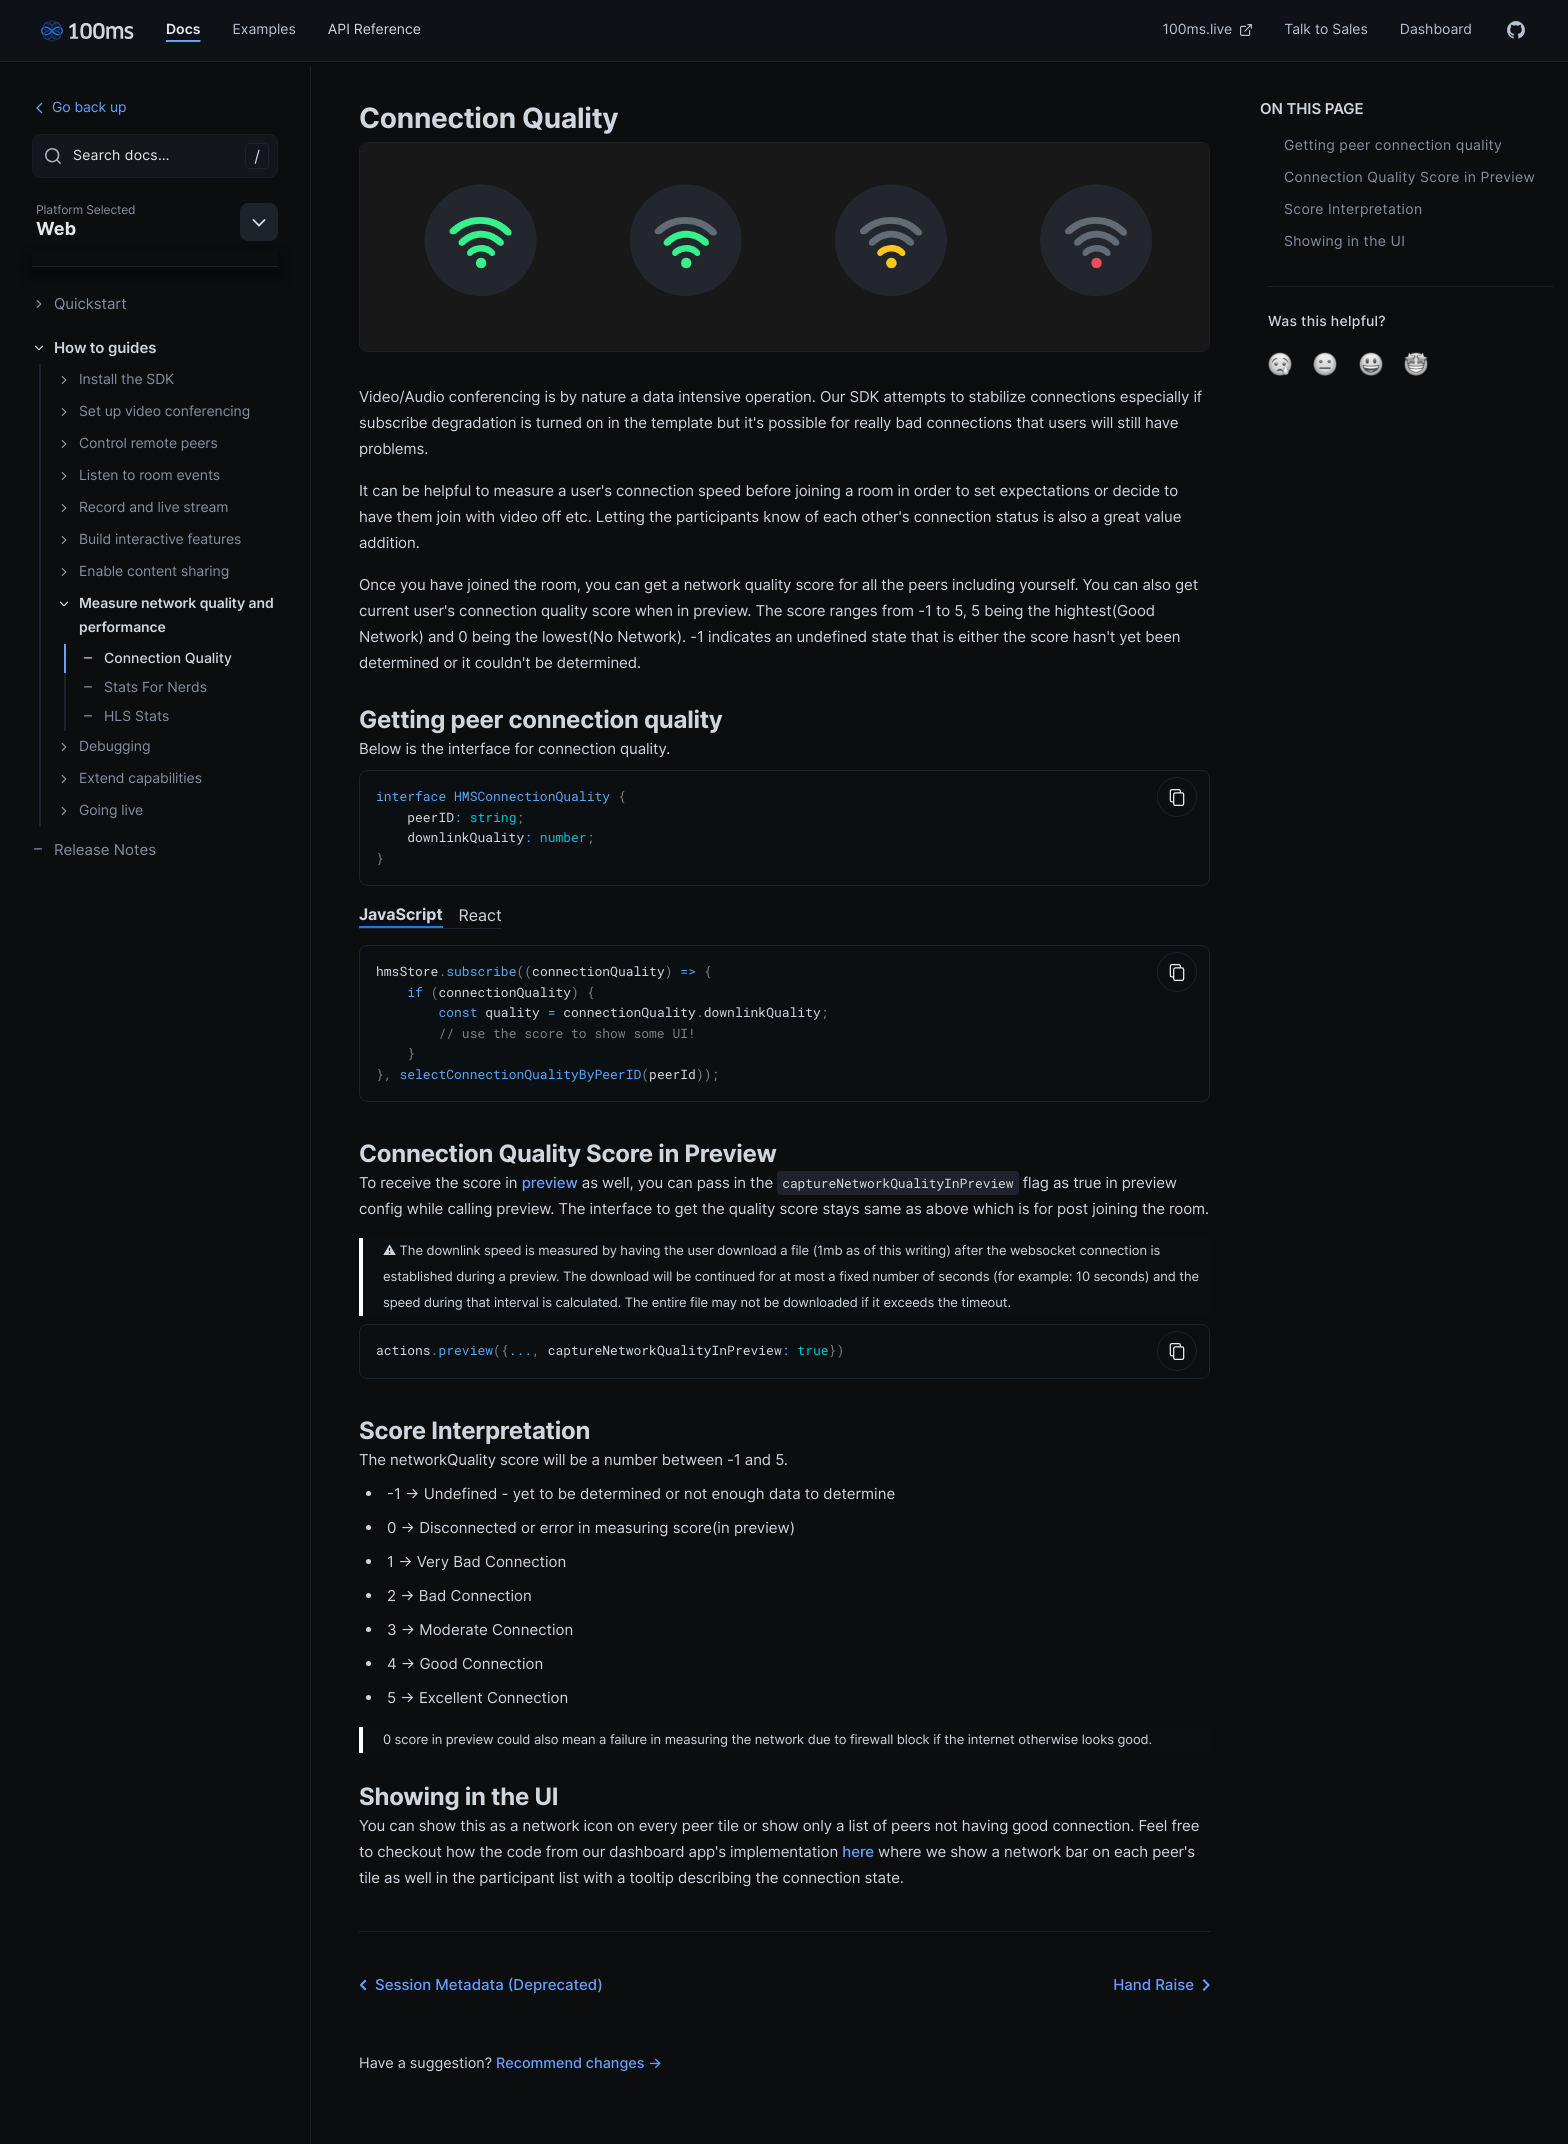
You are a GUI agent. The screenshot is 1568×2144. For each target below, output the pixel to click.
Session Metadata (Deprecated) (477, 1974)
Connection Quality (157, 658)
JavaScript (401, 910)
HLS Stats (125, 716)
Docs (183, 29)
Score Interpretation (1353, 209)
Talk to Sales (1326, 29)
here (858, 1840)
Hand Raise (1165, 1974)
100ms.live (1208, 29)
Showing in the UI (1344, 241)
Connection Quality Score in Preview (1409, 177)
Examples (263, 29)
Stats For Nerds (144, 687)
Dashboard (1436, 29)
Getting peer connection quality (1393, 145)
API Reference (374, 29)
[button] (1280, 364)
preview (550, 1172)
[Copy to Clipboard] (1177, 797)
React (480, 911)
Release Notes (94, 849)
